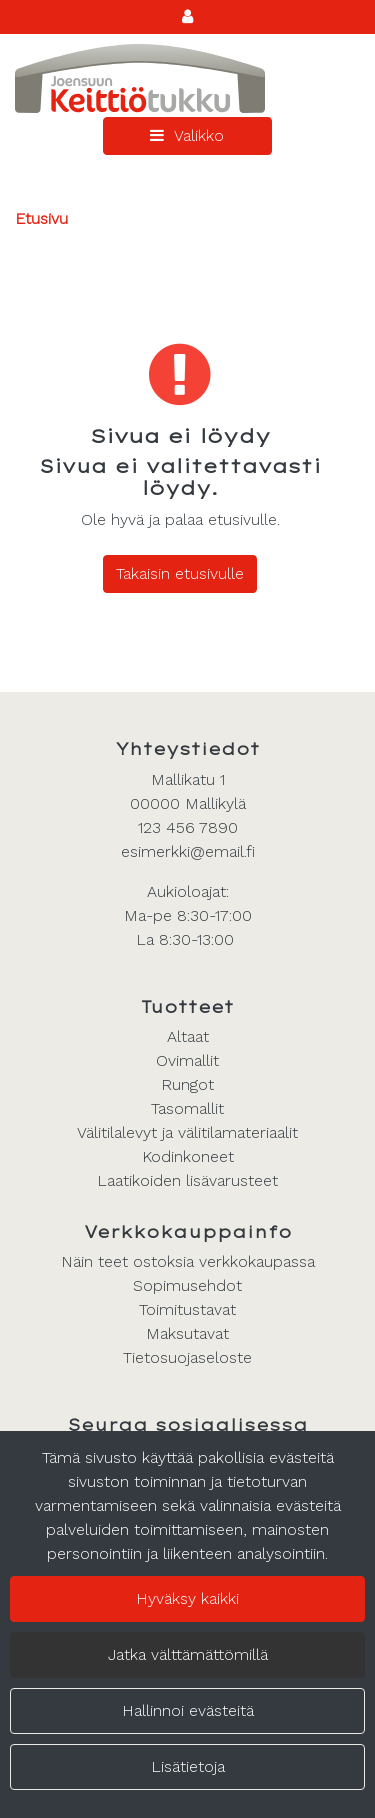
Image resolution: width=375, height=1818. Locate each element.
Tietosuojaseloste (187, 1357)
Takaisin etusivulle (180, 573)
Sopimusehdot (187, 1285)
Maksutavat (187, 1333)
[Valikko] (187, 136)
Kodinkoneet (188, 1156)
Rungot (187, 1084)
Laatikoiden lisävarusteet (187, 1180)
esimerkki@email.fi (188, 851)
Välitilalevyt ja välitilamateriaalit (187, 1132)
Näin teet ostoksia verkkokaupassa (188, 1261)
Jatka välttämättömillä (188, 1654)
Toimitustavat (187, 1309)
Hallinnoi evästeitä (188, 1710)
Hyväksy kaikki (187, 1598)
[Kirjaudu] (187, 16)
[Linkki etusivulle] (140, 78)
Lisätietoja (188, 1766)
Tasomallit (187, 1108)
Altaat (188, 1036)
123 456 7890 (188, 827)
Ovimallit (187, 1060)
